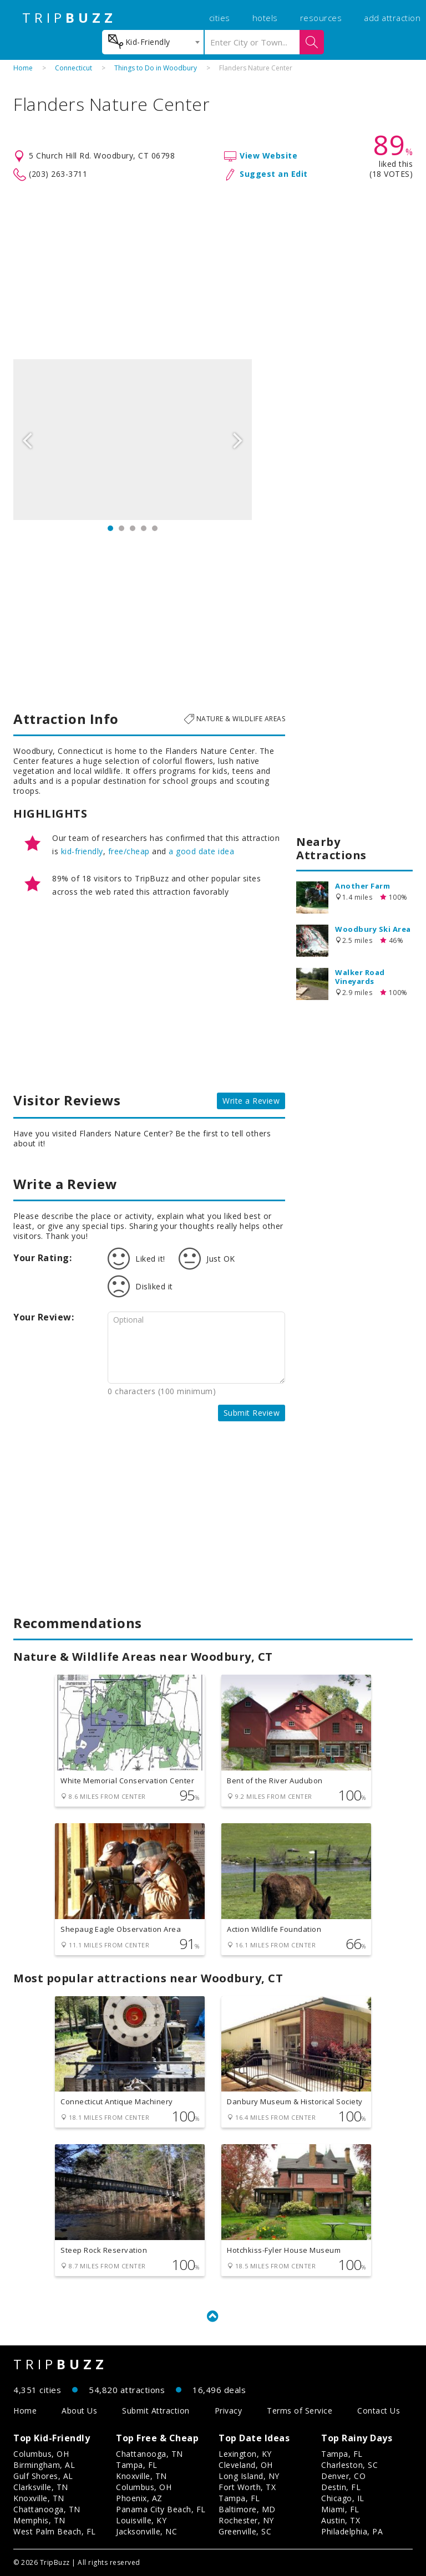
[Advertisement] (213, 270)
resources (321, 17)
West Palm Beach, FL (54, 2531)
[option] (132, 439)
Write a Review (251, 1100)
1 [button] (110, 528)
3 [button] (132, 528)
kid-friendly (82, 851)
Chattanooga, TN (46, 2509)
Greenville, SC (245, 2531)
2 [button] (121, 528)
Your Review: (43, 1317)
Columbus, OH (41, 2454)
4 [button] (143, 528)
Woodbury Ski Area (373, 929)
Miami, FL (340, 2509)
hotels (265, 17)
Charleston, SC (349, 2465)
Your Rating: (42, 1257)
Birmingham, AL (44, 2465)
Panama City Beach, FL (161, 2509)
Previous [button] (27, 439)
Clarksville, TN (40, 2487)
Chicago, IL (342, 2498)
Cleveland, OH (246, 2465)
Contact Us (378, 2410)
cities (219, 17)
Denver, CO (343, 2476)
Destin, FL (341, 2487)
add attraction (392, 17)
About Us (79, 2410)
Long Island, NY (249, 2476)
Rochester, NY (246, 2520)
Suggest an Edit (274, 174)
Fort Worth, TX (247, 2487)
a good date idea (201, 851)
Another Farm (362, 886)
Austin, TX (340, 2520)
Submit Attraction (156, 2410)
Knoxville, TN (38, 2498)
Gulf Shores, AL (43, 2476)
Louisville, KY (141, 2520)
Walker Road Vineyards (360, 976)
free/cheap (129, 851)
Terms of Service (299, 2410)
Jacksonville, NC (146, 2531)
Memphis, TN (39, 2520)
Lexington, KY (245, 2454)
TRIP (69, 17)
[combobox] (153, 42)
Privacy (228, 2410)
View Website (268, 155)
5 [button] (155, 528)
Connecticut (73, 68)
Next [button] (238, 439)
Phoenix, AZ (139, 2498)
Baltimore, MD (247, 2509)
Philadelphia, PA (352, 2531)
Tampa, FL (137, 2465)
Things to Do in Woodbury (155, 68)
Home (23, 68)
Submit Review (252, 1412)
